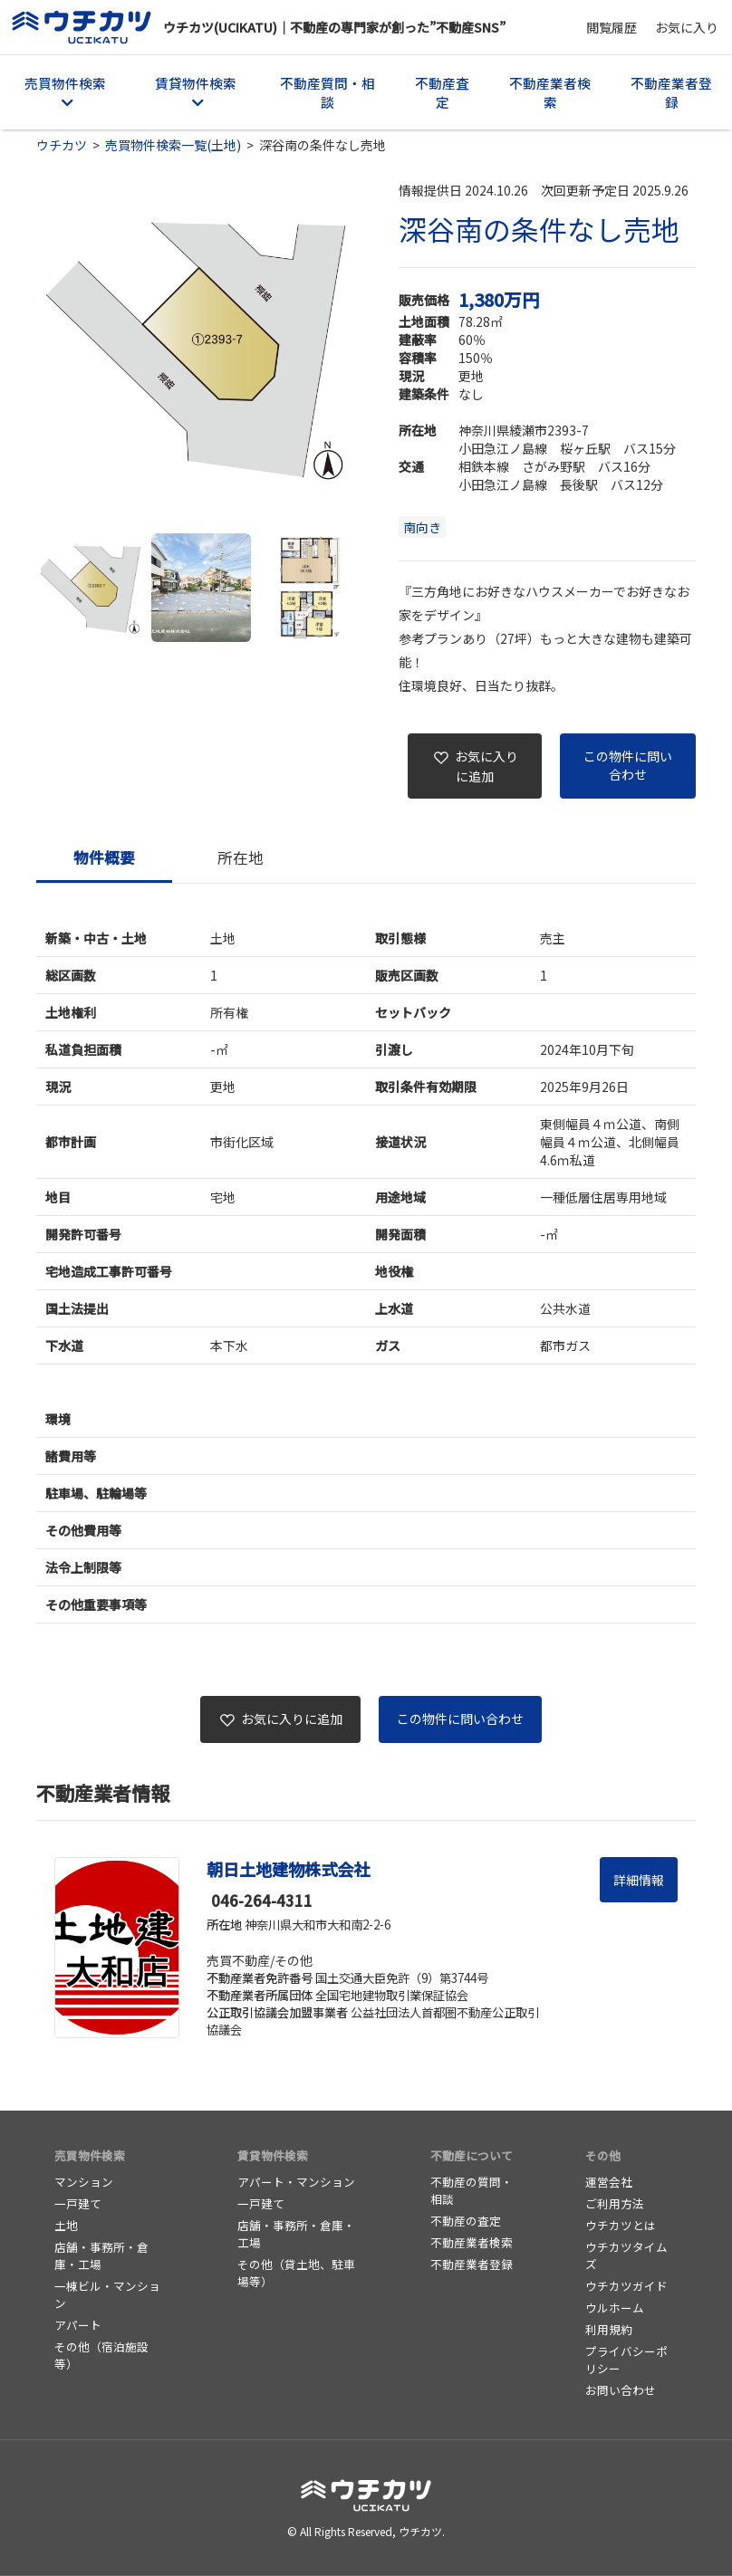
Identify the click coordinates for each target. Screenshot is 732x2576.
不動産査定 (442, 92)
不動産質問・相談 (327, 92)
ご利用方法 (614, 2203)
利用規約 (608, 2329)
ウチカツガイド (626, 2285)
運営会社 (608, 2181)
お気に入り (686, 27)
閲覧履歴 (611, 27)
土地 (66, 2225)
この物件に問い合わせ (627, 765)
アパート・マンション (296, 2181)
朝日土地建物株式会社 (288, 1869)
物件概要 (104, 857)
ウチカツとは (620, 2225)
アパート (77, 2324)
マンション (83, 2181)
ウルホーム (614, 2307)
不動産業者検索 (550, 92)
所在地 (240, 857)
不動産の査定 (465, 2220)
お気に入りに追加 (475, 766)
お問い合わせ (620, 2390)
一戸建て (77, 2203)
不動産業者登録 (671, 92)
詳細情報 (638, 1880)
